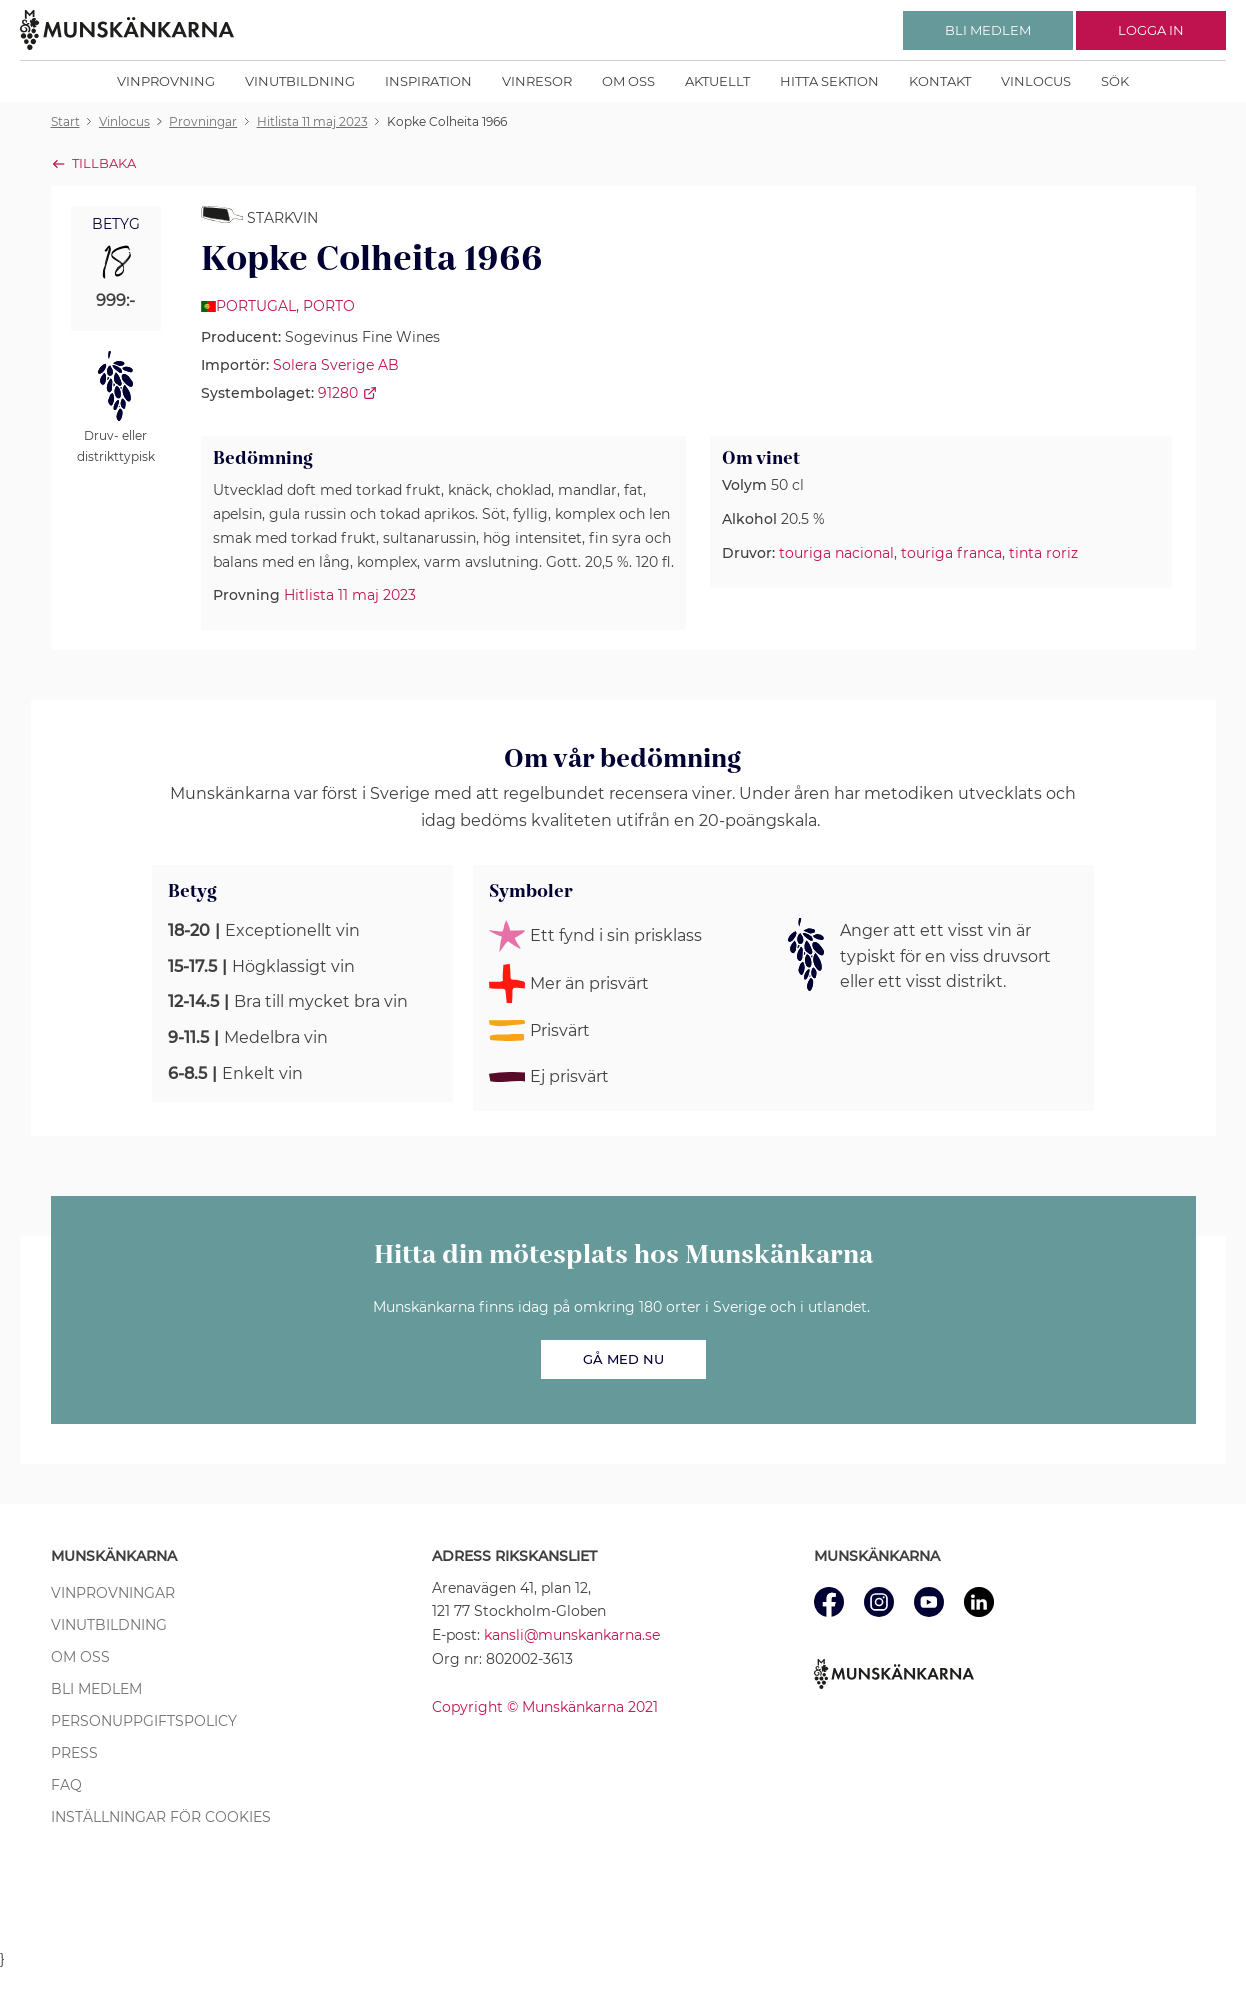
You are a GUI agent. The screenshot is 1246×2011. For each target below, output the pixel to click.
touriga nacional (836, 553)
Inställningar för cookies (161, 1817)
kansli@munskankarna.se (572, 1635)
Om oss (628, 81)
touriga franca (951, 553)
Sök (1115, 81)
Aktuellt (717, 81)
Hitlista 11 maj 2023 (350, 595)
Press (74, 1753)
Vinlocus (1036, 81)
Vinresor (537, 81)
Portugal (256, 306)
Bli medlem (96, 1689)
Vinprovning (166, 81)
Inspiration (428, 81)
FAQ (66, 1785)
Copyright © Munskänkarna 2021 (545, 1707)
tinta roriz (1043, 553)
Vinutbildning (300, 81)
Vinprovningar (113, 1593)
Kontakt (940, 81)
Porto (329, 306)
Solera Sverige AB (336, 365)
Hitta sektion (829, 81)
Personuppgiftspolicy (144, 1721)
